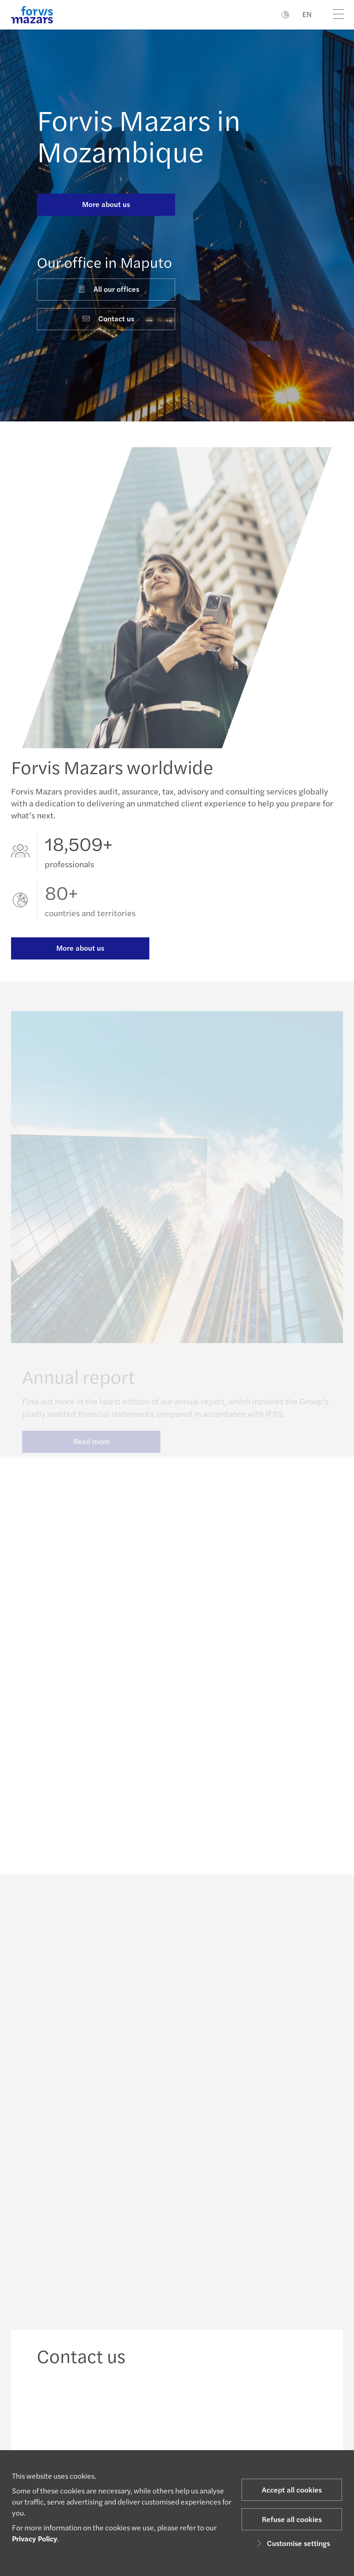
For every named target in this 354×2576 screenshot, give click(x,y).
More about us (106, 204)
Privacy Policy (34, 2538)
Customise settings (292, 2543)
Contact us (108, 318)
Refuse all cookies (292, 2519)
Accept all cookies (292, 2489)
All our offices (108, 289)
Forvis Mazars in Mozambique (139, 135)
